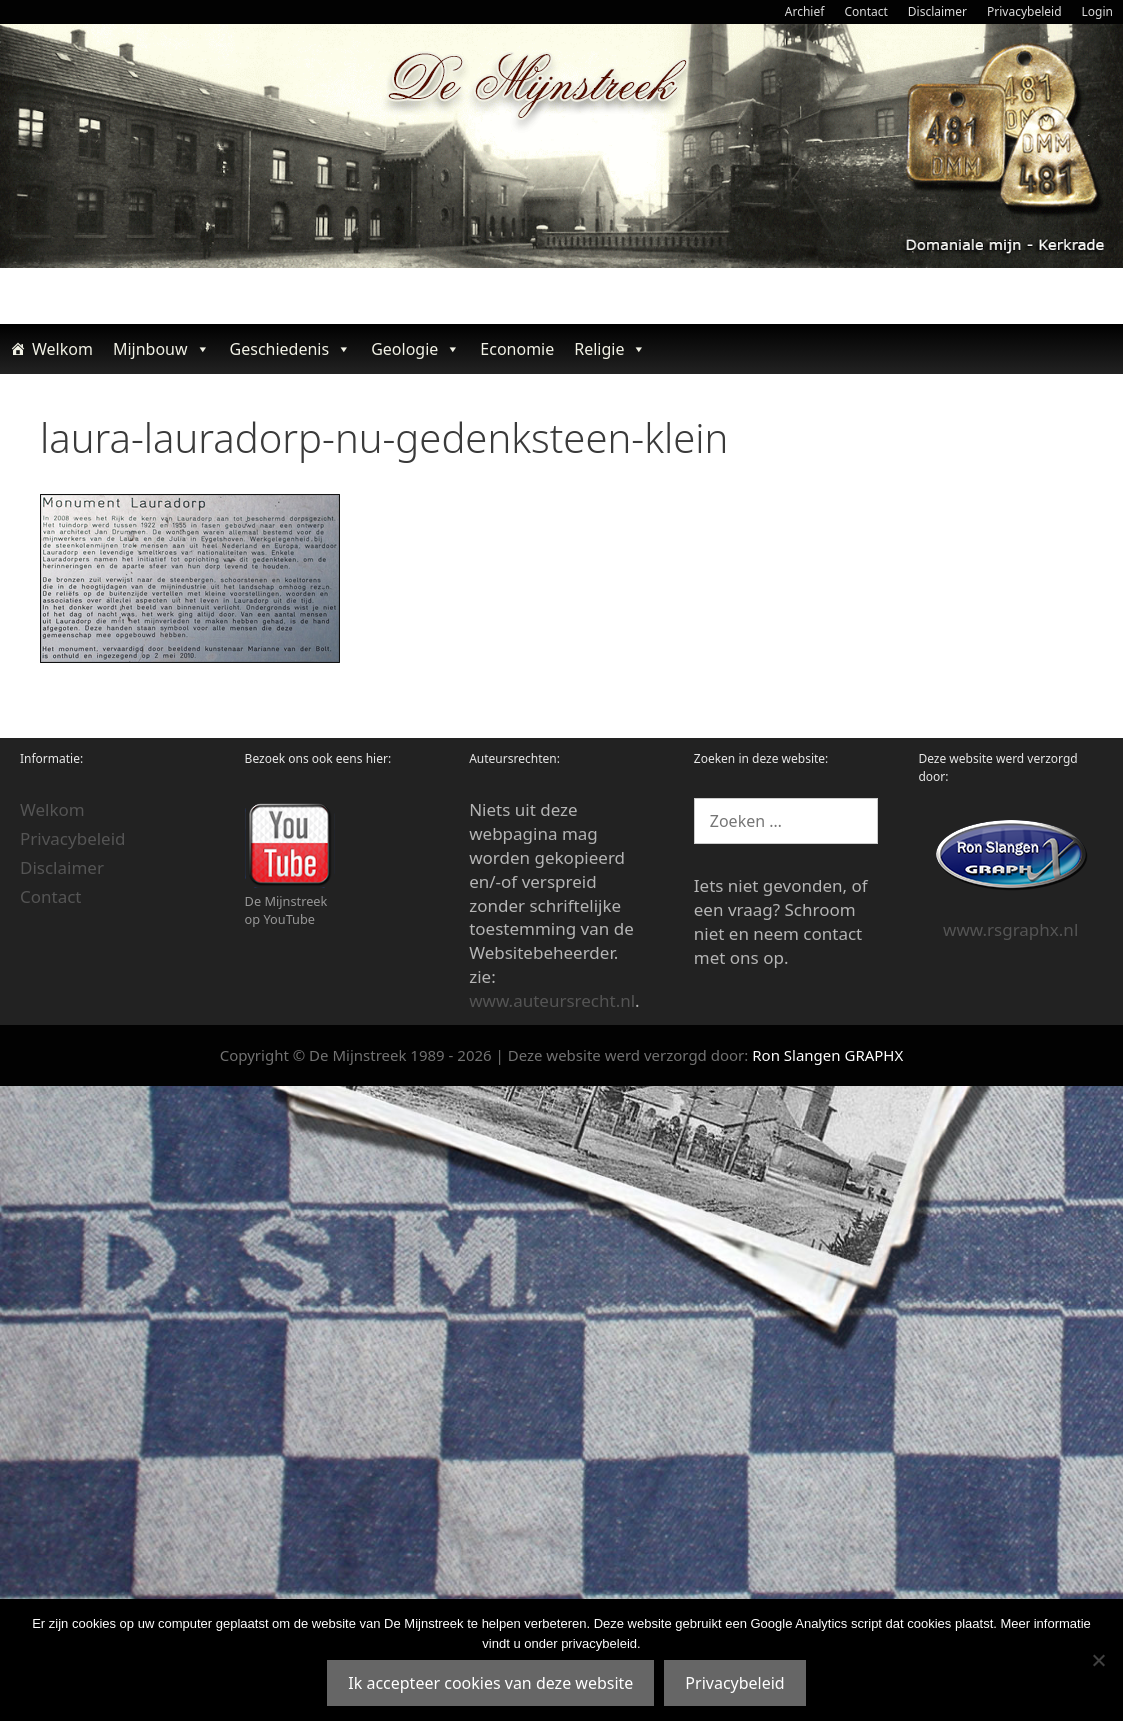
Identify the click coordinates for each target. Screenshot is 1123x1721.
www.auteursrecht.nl (552, 1000)
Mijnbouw (161, 349)
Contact (865, 11)
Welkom (62, 349)
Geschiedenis (291, 349)
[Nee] (1098, 1660)
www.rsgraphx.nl (1010, 929)
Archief (805, 11)
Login (1097, 11)
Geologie (415, 349)
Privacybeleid (1024, 11)
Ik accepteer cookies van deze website (490, 1683)
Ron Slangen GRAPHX (827, 1055)
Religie (610, 349)
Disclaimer (937, 11)
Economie (517, 349)
